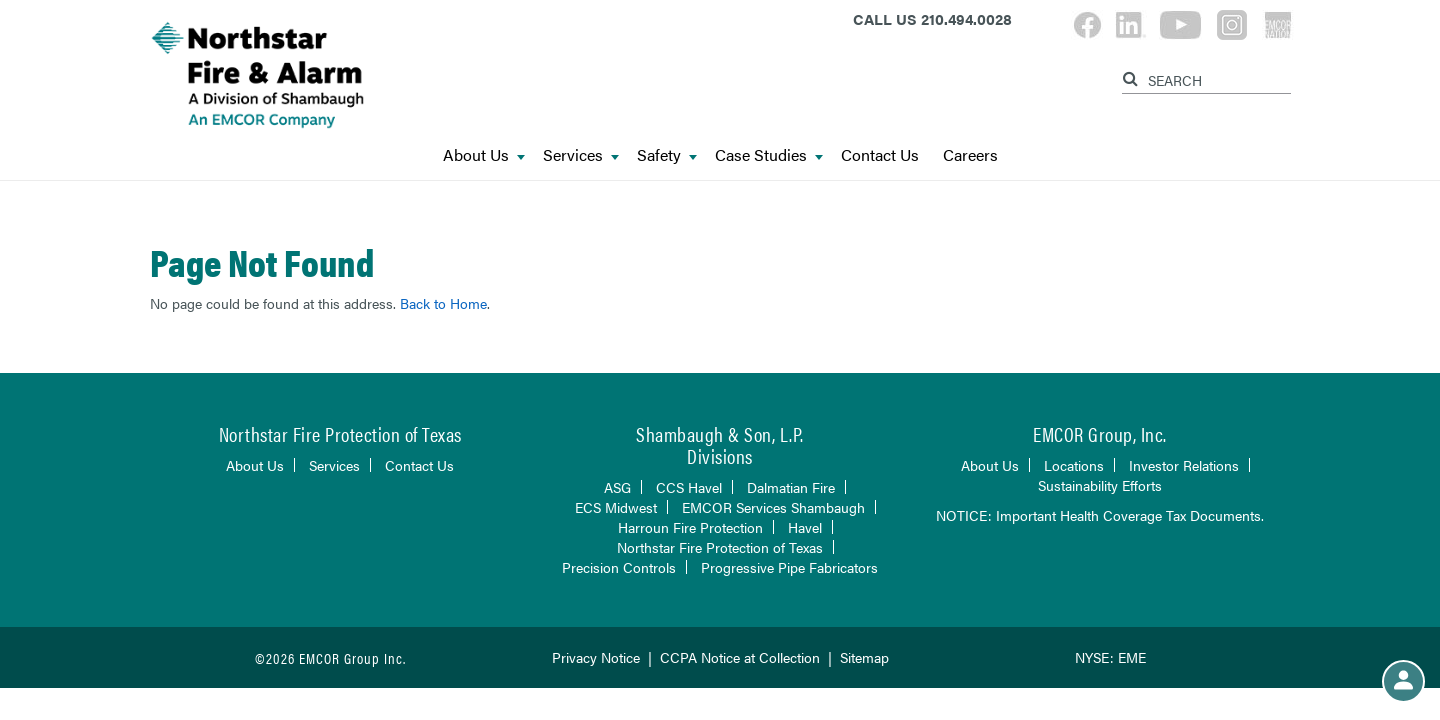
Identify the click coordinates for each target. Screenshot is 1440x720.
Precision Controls (619, 567)
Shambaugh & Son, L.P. (720, 433)
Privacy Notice (596, 657)
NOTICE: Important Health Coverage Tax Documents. (1100, 515)
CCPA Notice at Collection (740, 657)
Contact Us (880, 155)
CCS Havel (689, 487)
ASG (617, 487)
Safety (667, 155)
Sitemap (864, 657)
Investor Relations (1184, 465)
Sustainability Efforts (1100, 485)
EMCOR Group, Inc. (1100, 433)
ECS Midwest (616, 507)
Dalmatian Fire (791, 487)
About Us (484, 155)
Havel (805, 527)
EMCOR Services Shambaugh (773, 507)
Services (581, 155)
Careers (970, 155)
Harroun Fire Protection (690, 527)
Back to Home (443, 303)
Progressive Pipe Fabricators (789, 567)
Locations (1074, 465)
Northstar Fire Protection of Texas (720, 547)
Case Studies (769, 155)
